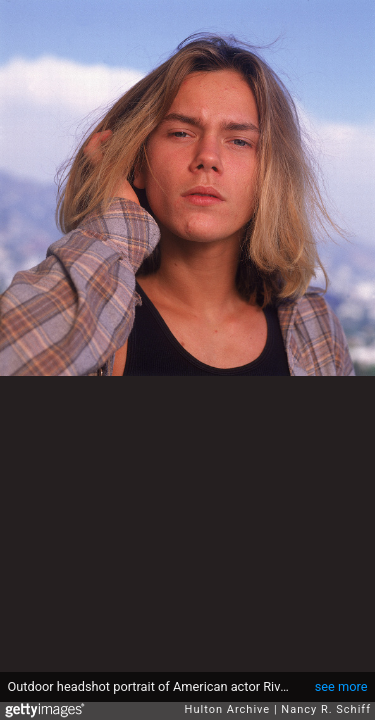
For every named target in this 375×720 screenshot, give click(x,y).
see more (341, 686)
